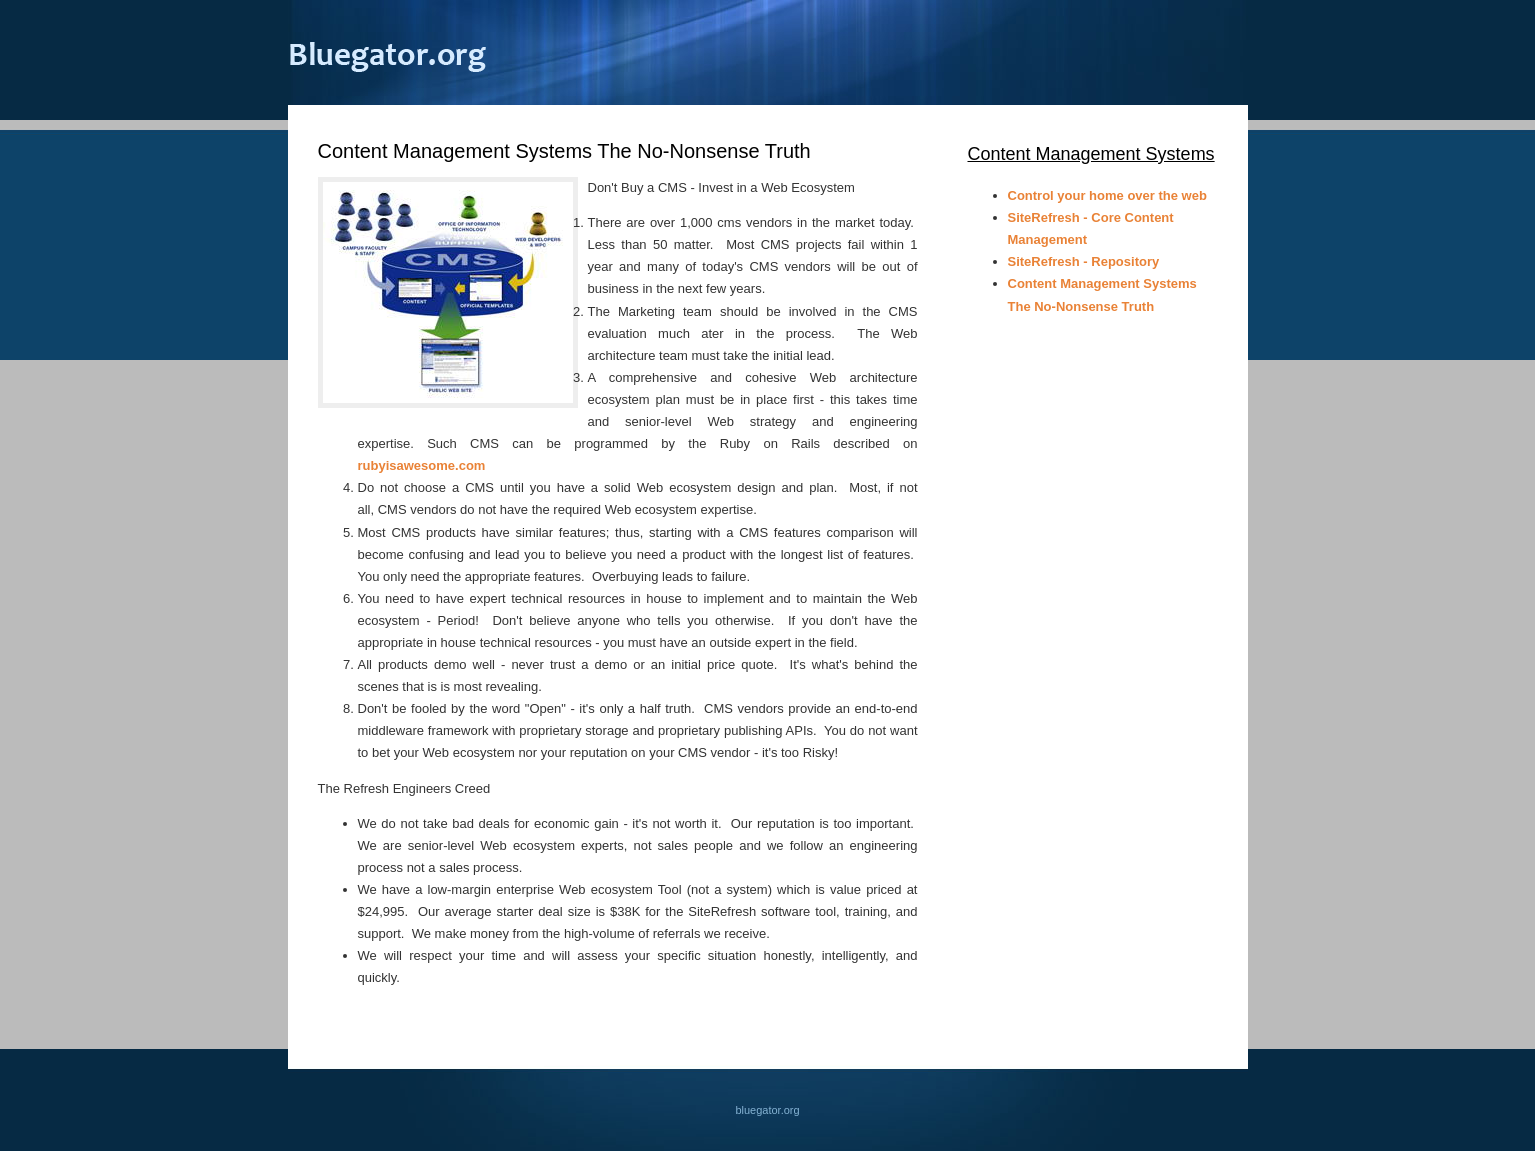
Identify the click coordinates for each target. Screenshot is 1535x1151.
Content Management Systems (1091, 154)
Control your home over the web (1107, 195)
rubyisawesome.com (422, 465)
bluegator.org (388, 54)
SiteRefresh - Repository (1084, 261)
